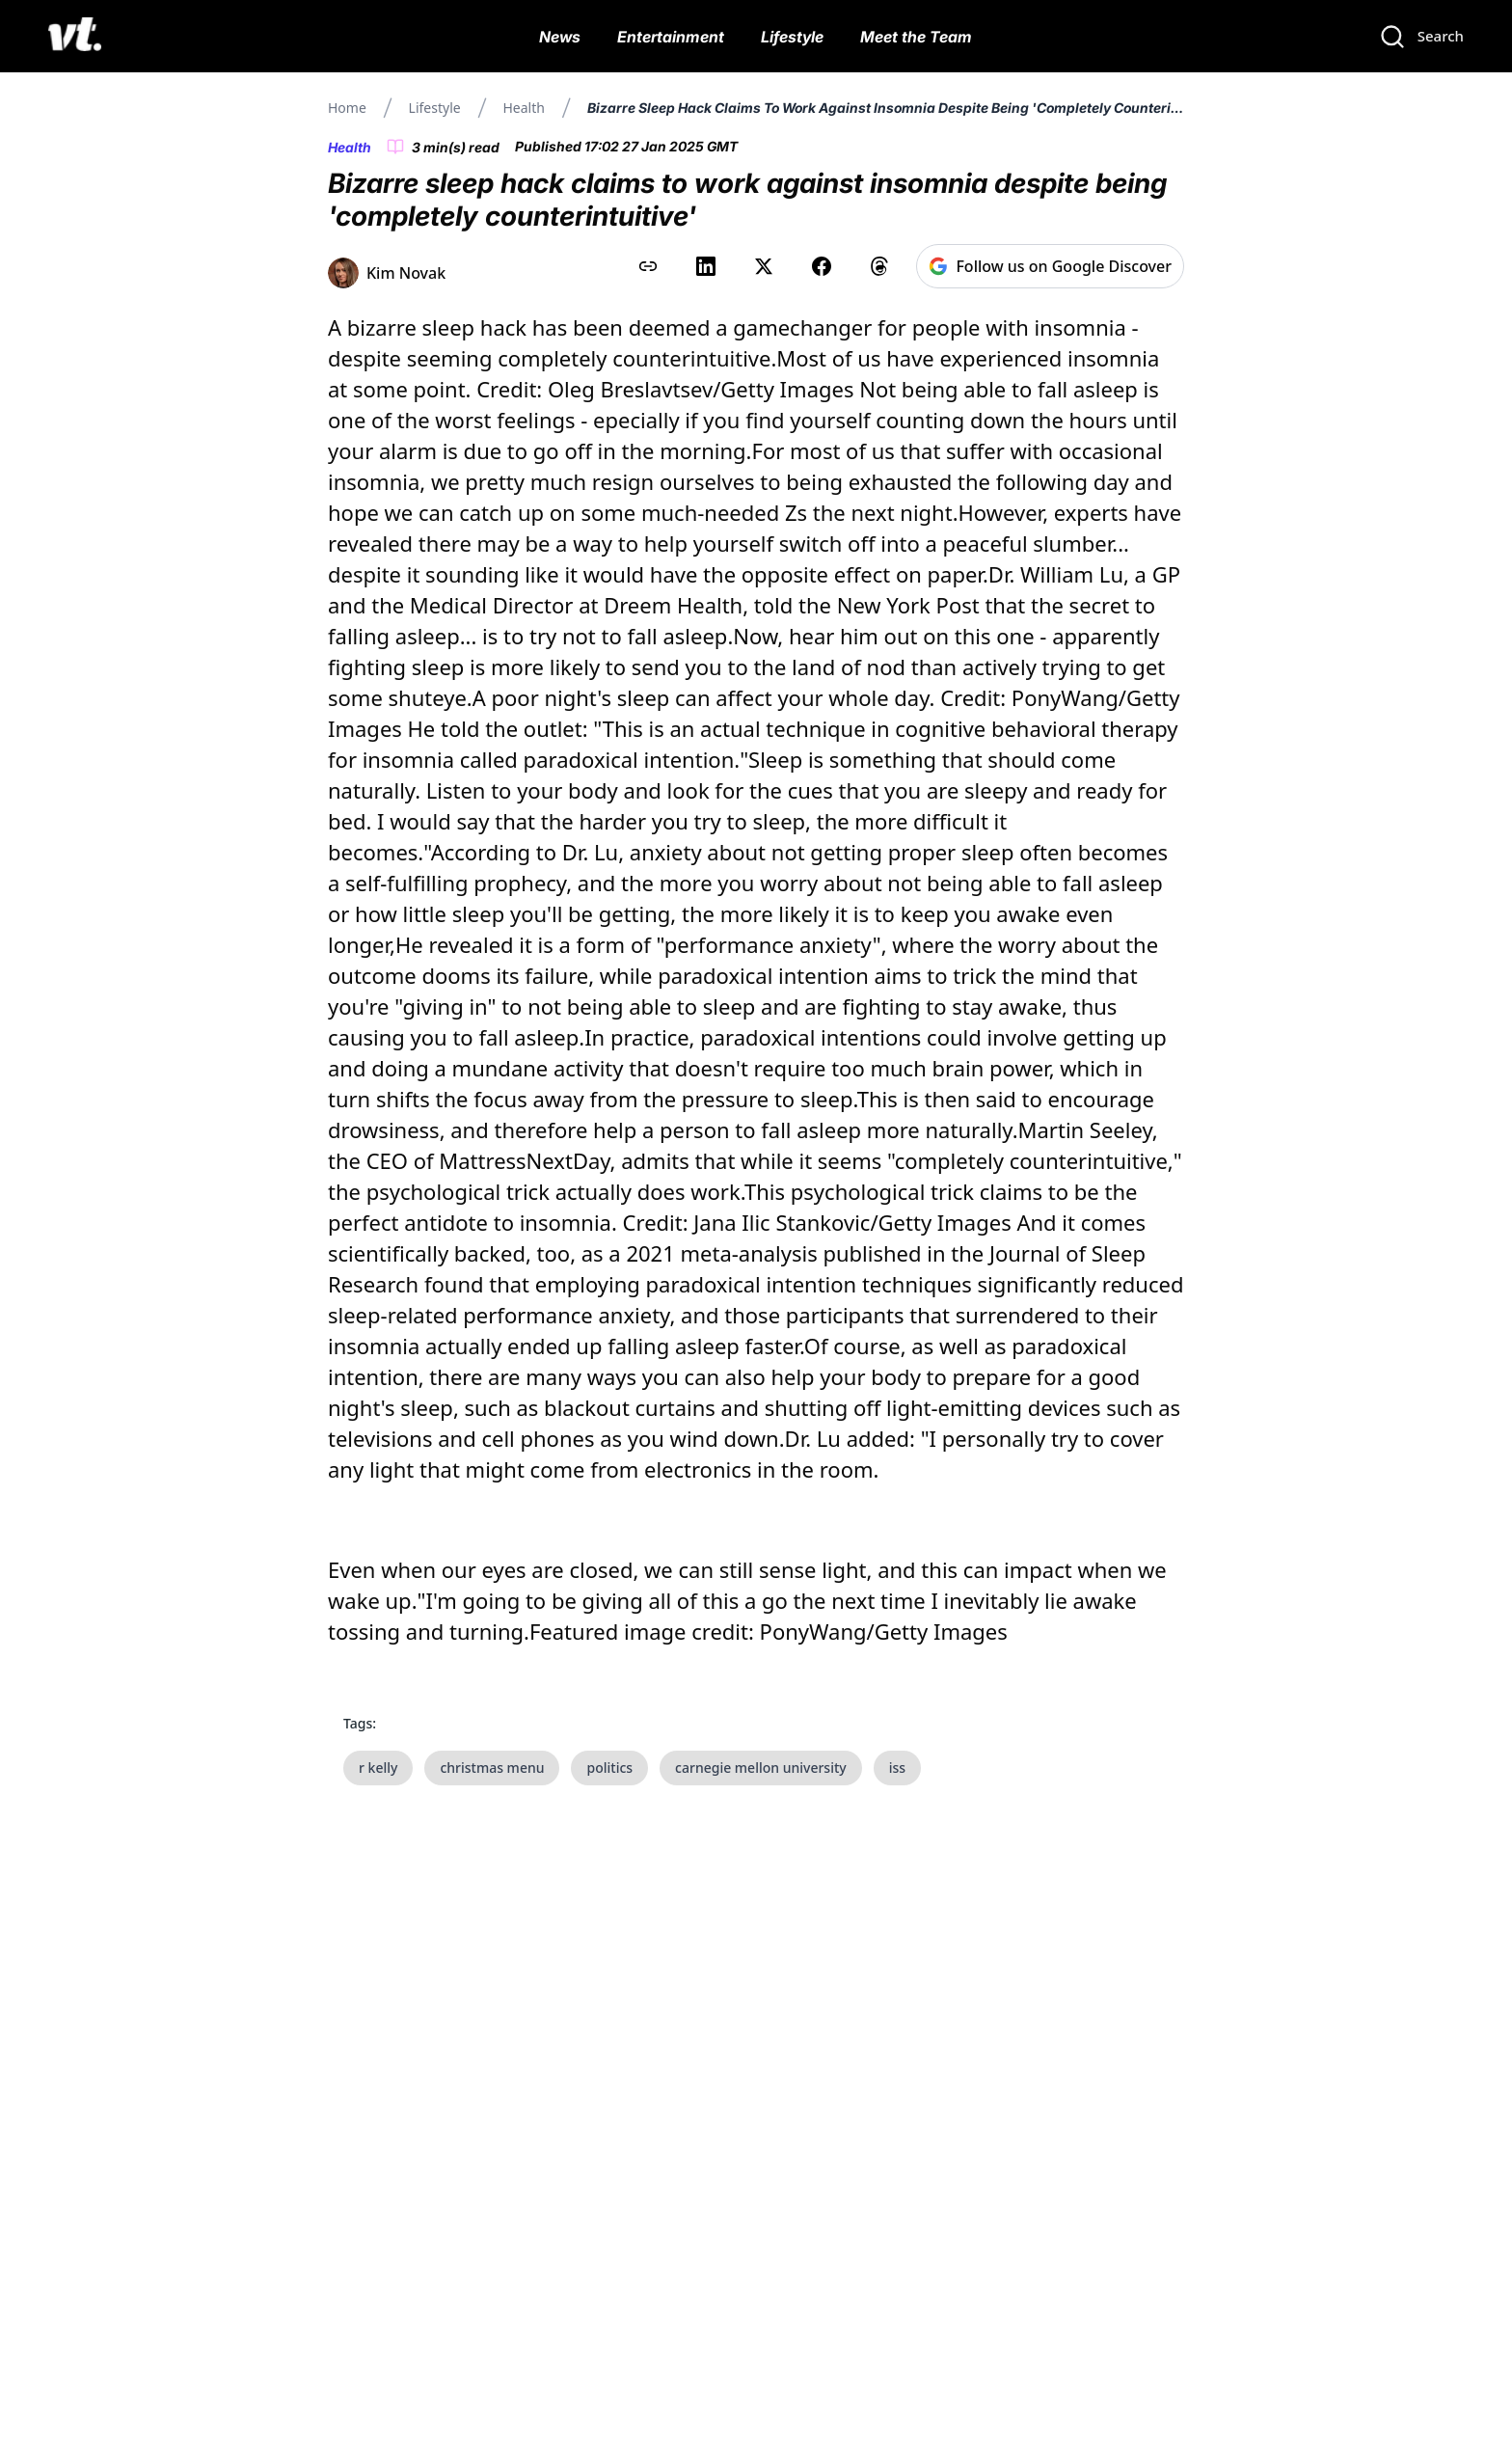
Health (523, 107)
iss (897, 1767)
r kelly (378, 1767)
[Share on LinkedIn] (706, 266)
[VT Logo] (74, 36)
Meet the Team (916, 36)
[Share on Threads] (879, 266)
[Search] (1421, 36)
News (559, 36)
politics (609, 1767)
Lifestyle (792, 36)
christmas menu (492, 1767)
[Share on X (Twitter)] (763, 266)
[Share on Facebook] (821, 266)
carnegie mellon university (761, 1767)
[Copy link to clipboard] (648, 266)
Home (347, 107)
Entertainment (670, 36)
